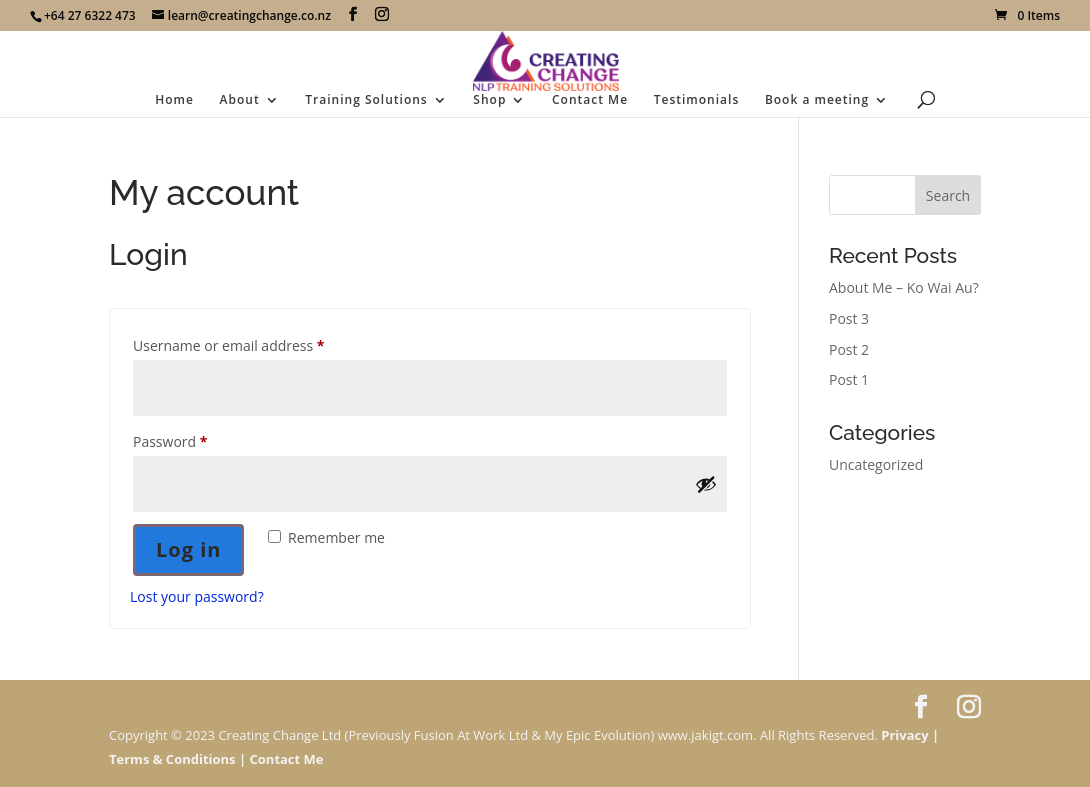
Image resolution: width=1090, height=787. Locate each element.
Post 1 (849, 379)
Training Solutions (366, 100)
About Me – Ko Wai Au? (904, 287)
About (240, 100)
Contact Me (590, 100)
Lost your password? (197, 596)
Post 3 (849, 318)
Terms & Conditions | (177, 759)
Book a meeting (817, 100)
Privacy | (910, 735)
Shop (489, 100)
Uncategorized (876, 464)
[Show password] (706, 484)
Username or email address (258, 343)
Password (199, 439)
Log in (188, 549)
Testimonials (697, 100)
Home (174, 100)
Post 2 (849, 349)
